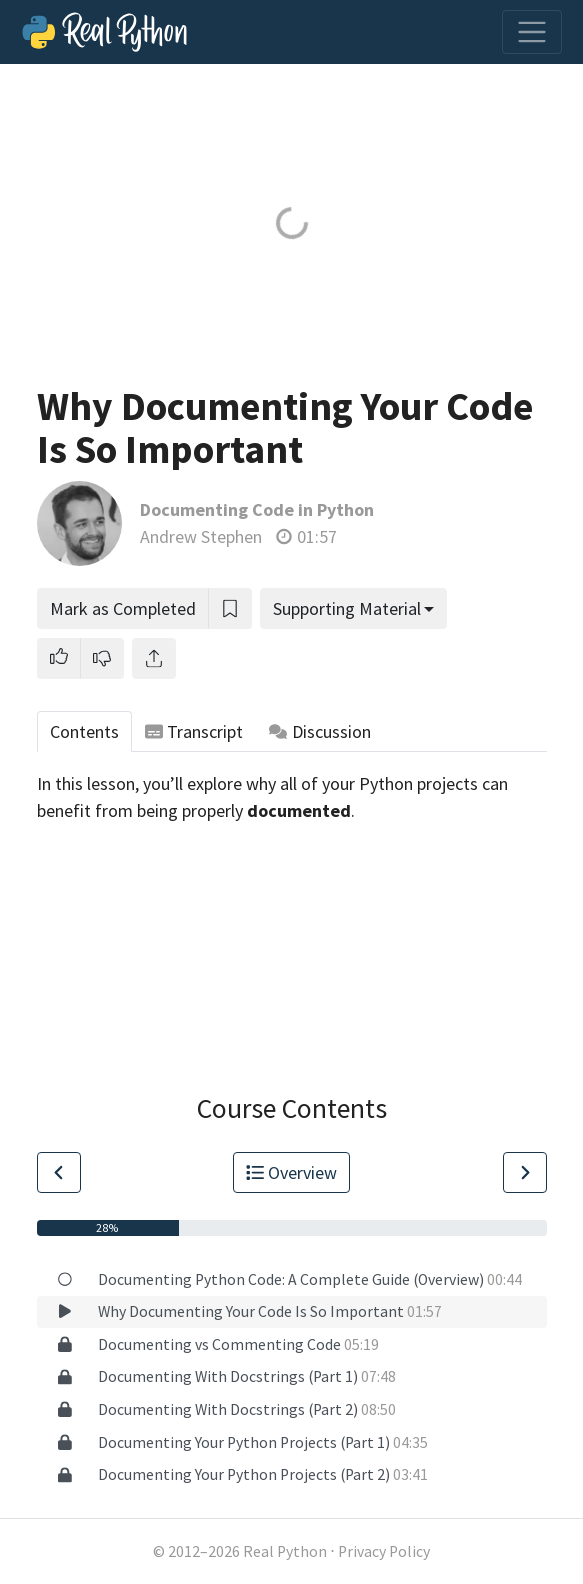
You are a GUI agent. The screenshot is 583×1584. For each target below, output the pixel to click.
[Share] (154, 658)
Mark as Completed (123, 608)
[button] (59, 658)
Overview (292, 1172)
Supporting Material (347, 608)
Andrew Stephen (201, 536)
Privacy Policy (384, 1551)
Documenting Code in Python (257, 509)
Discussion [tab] (320, 731)
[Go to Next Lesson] (525, 1172)
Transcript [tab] (194, 731)
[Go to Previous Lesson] (59, 1172)
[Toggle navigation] (532, 32)
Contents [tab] (84, 731)
